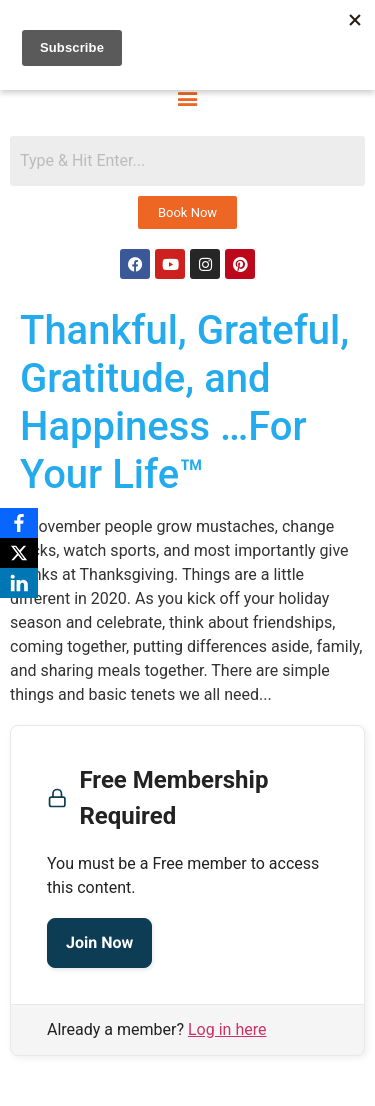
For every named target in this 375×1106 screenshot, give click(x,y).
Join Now (99, 942)
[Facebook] (19, 523)
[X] (19, 553)
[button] (187, 97)
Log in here (227, 1029)
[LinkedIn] (19, 583)
